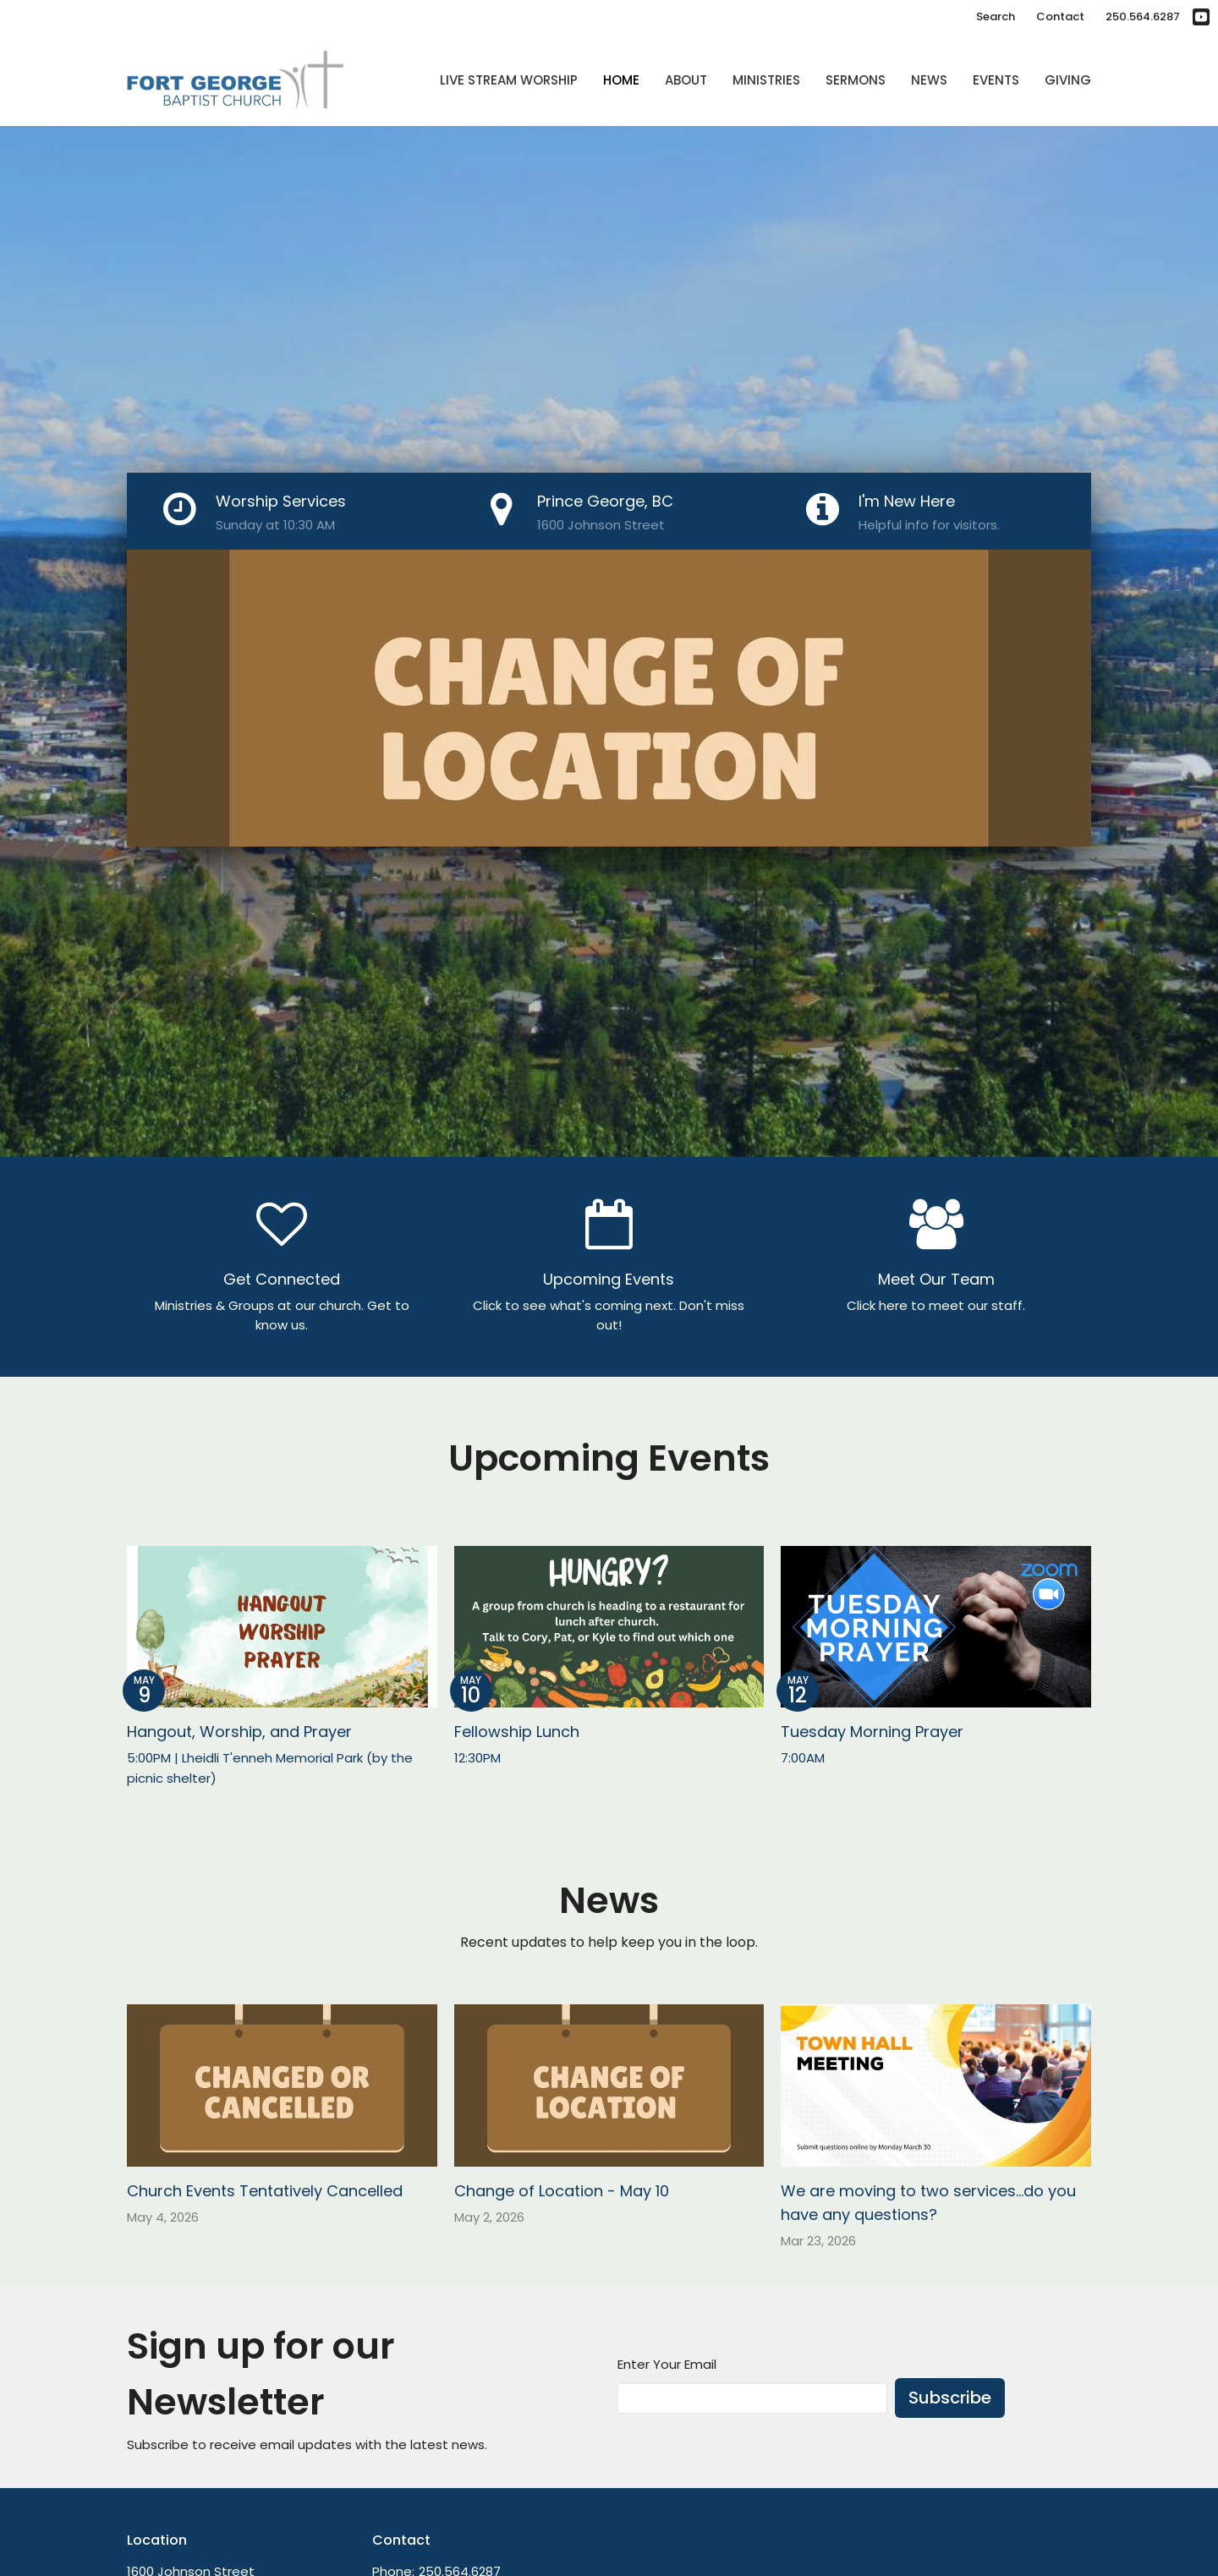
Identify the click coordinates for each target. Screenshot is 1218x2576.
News (929, 80)
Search (995, 16)
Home (621, 80)
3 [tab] (621, 859)
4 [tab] (647, 859)
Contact (1060, 16)
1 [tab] (570, 859)
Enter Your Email (666, 2364)
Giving (1068, 80)
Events (996, 80)
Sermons (856, 80)
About (686, 80)
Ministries (766, 80)
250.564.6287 (1143, 16)
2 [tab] (596, 859)
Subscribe (949, 2397)
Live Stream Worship (509, 80)
